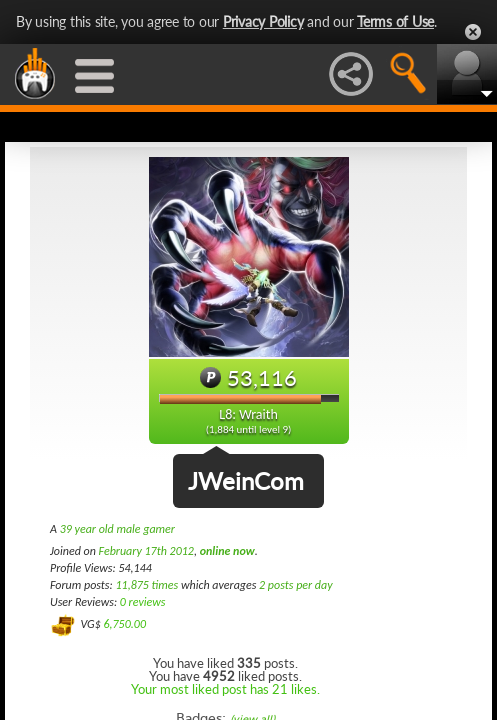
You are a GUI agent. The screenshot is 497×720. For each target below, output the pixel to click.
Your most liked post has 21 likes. (225, 689)
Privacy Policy (263, 21)
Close (473, 32)
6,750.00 (124, 624)
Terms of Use (395, 21)
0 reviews (143, 602)
